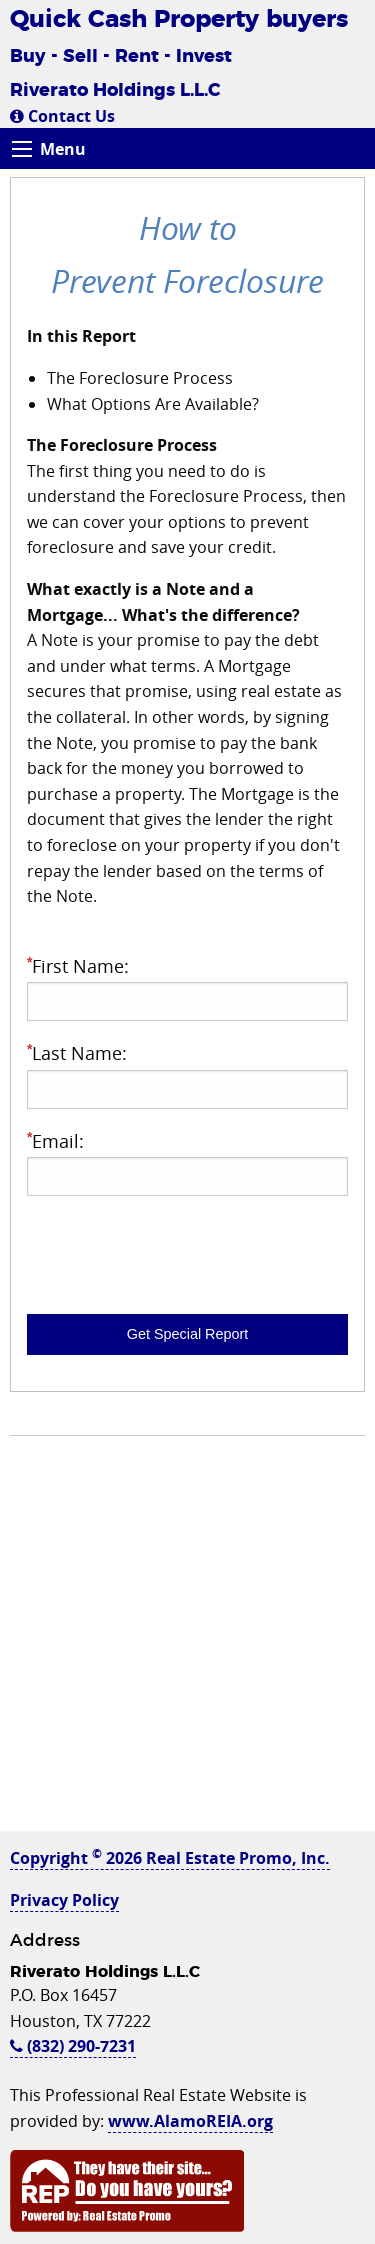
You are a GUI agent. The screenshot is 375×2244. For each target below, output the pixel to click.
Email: (187, 1162)
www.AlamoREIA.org (190, 2121)
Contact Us (62, 116)
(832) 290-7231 (73, 2046)
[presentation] (179, 1251)
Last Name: (187, 1074)
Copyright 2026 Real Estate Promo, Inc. (170, 1858)
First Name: (187, 987)
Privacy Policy (64, 1900)
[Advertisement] (187, 1643)
